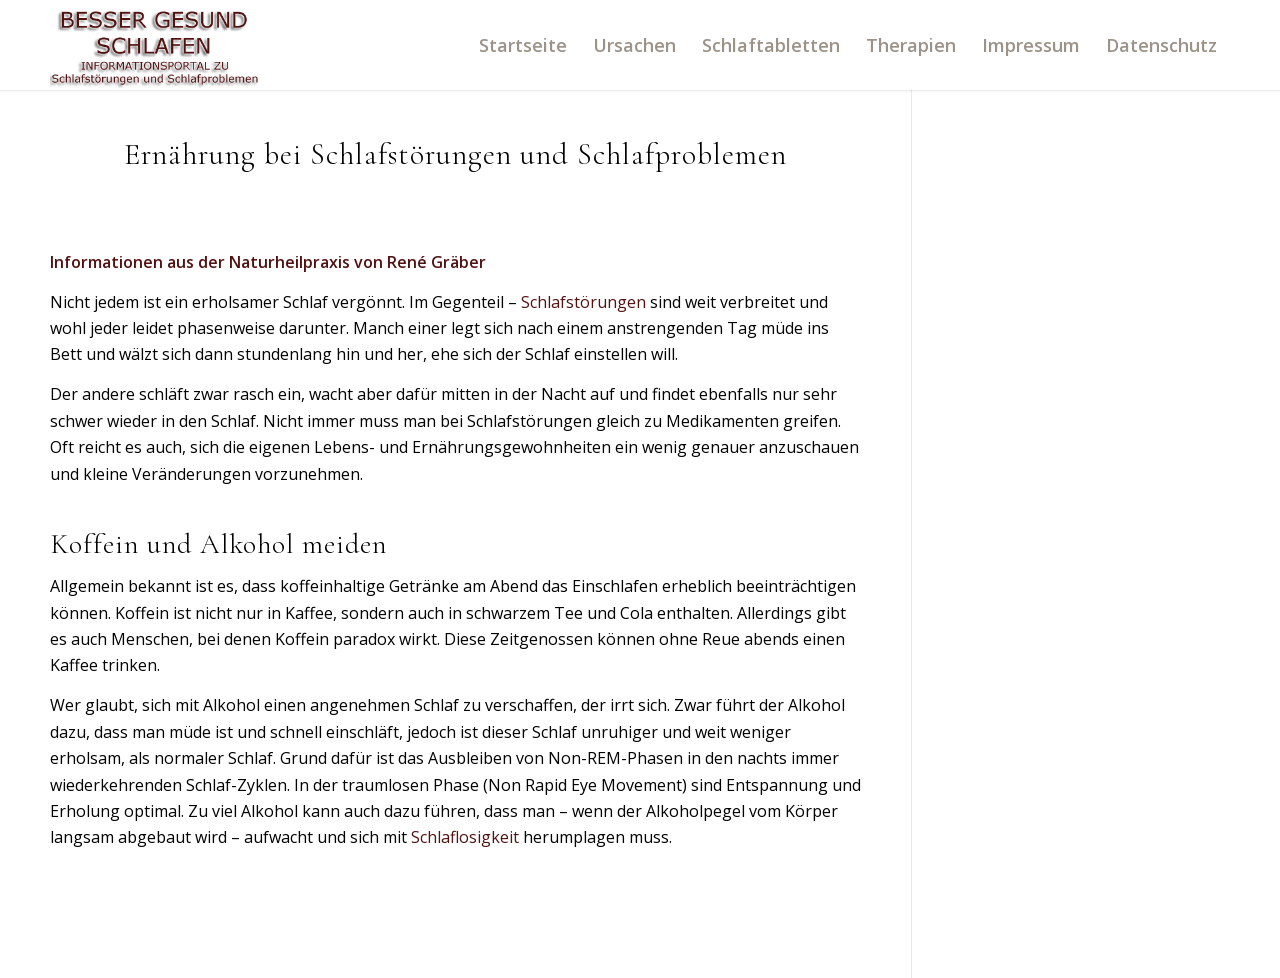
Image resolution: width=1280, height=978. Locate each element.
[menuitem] (523, 45)
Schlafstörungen (583, 302)
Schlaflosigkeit (465, 837)
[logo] (155, 45)
